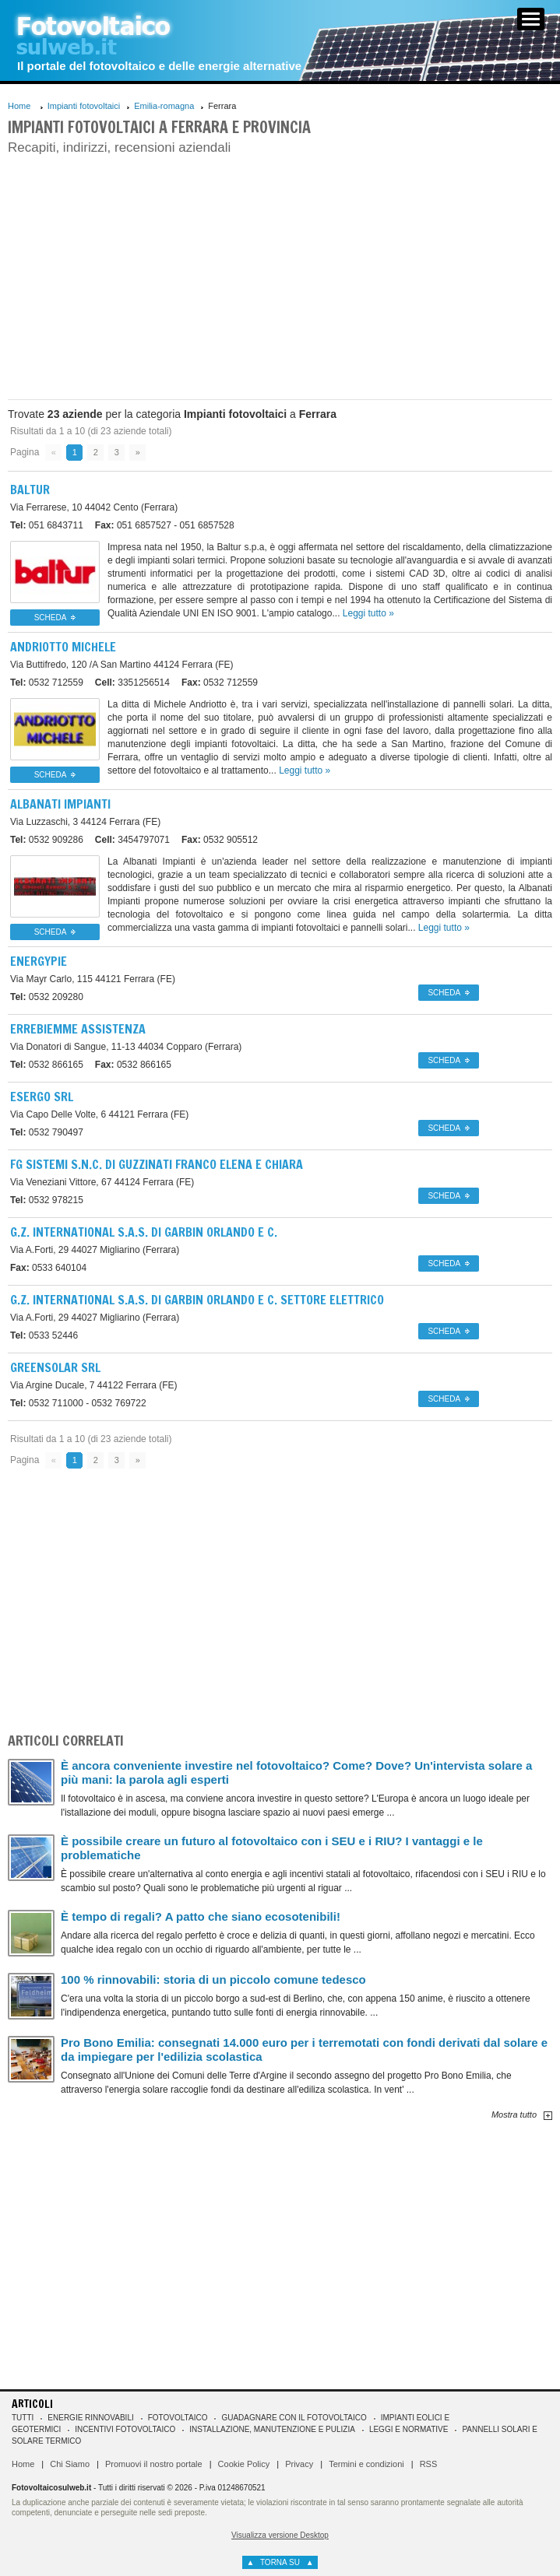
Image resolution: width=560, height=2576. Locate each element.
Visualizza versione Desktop (280, 2535)
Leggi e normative (409, 2429)
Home (19, 106)
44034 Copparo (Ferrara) (125, 1046)
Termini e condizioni (366, 2464)
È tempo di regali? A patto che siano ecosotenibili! (200, 1916)
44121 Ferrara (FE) (92, 979)
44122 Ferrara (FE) (94, 1385)
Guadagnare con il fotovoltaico (293, 2417)
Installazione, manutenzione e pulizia (272, 2429)
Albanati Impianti (60, 803)
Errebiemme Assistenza (78, 1028)
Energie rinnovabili (90, 2417)
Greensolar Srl (55, 1367)
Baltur (30, 489)
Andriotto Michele (63, 646)
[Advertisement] (280, 275)
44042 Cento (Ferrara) (94, 507)
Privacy (299, 2464)
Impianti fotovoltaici (84, 106)
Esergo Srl (41, 1096)
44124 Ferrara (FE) (122, 664)
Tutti (22, 2417)
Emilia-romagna (164, 106)
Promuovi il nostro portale (154, 2464)
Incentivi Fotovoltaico (125, 2429)
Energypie (38, 961)
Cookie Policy (244, 2464)
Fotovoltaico (178, 2417)
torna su (279, 2562)
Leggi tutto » (368, 613)
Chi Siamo (70, 2464)
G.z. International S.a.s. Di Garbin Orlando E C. (143, 1232)
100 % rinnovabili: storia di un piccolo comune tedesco (213, 1979)
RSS (429, 2464)
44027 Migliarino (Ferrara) (94, 1249)
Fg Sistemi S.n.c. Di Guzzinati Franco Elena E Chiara (156, 1164)
